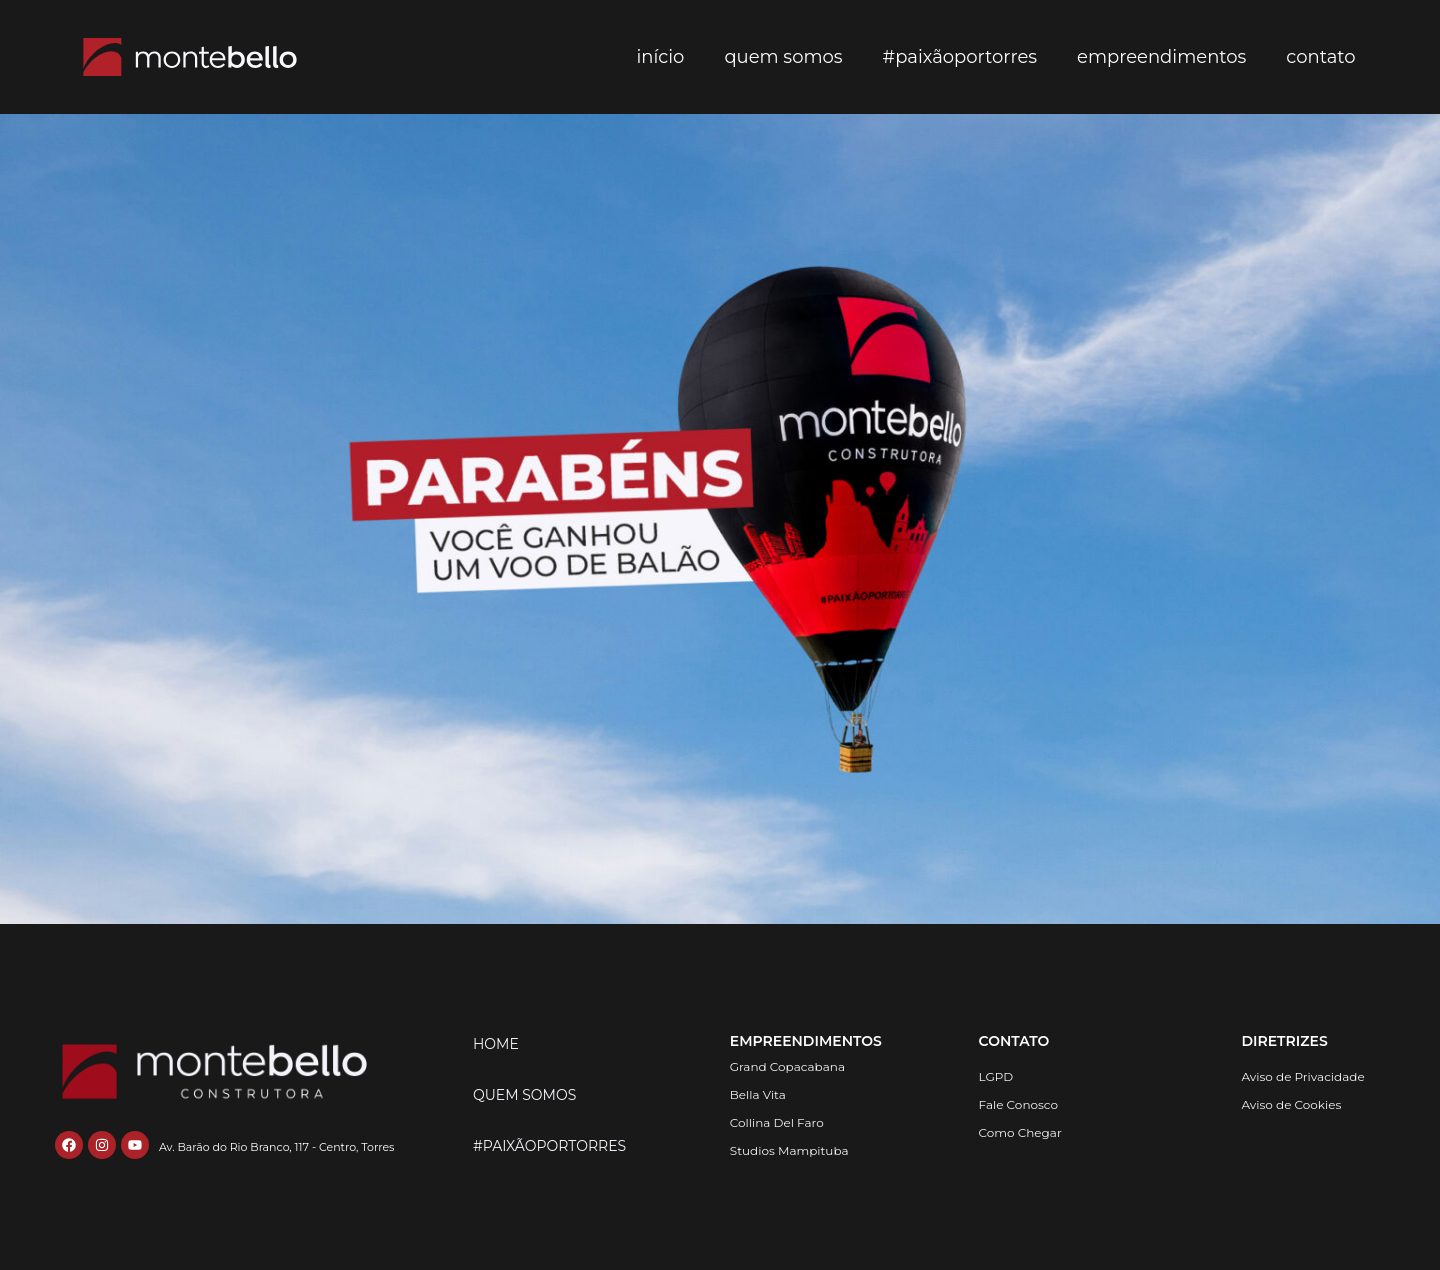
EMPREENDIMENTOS (806, 1041)
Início (660, 57)
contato (1320, 57)
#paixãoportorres (960, 57)
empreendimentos (1161, 57)
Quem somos (783, 57)
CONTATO (1014, 1041)
